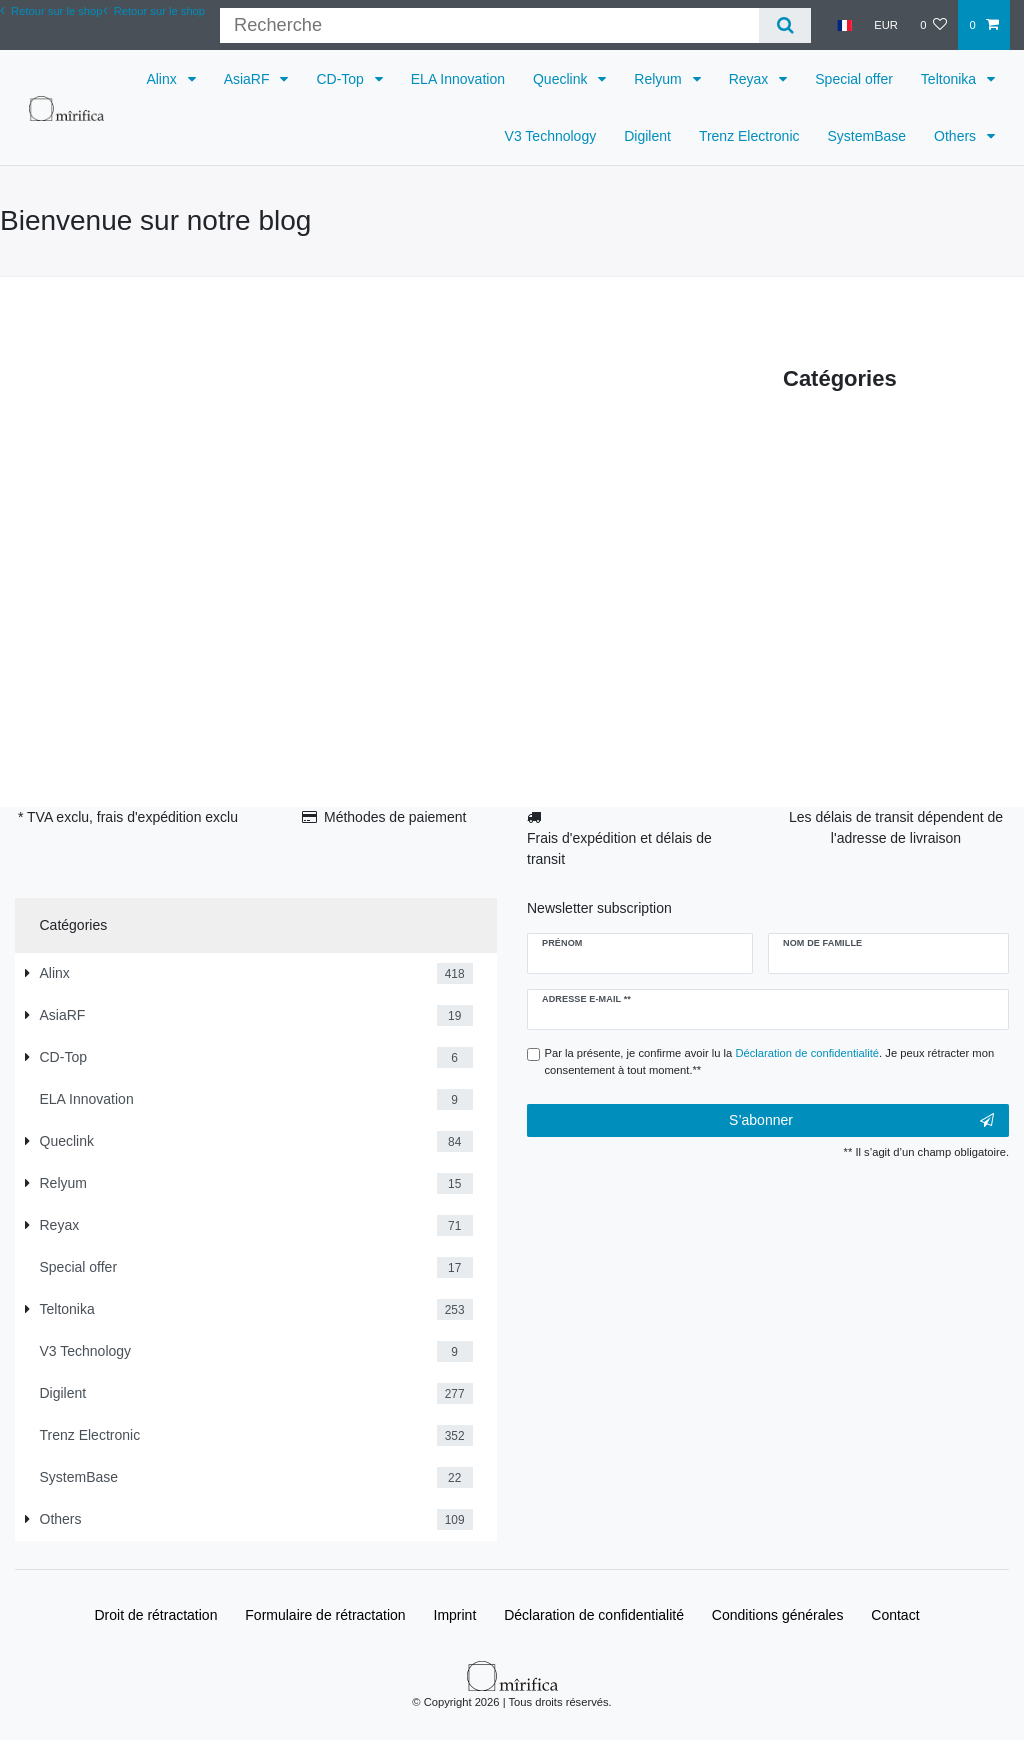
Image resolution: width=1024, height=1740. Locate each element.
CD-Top (341, 79)
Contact (895, 1615)
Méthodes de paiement (395, 817)
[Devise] (886, 25)
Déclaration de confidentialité (594, 1615)
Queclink (562, 79)
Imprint (455, 1615)
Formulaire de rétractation (325, 1615)
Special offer (854, 79)
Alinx (163, 79)
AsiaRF (249, 79)
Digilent (647, 136)
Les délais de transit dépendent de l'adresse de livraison (896, 827)
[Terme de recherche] (489, 25)
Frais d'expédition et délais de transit (619, 848)
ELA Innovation (458, 79)
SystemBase (867, 136)
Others (957, 136)
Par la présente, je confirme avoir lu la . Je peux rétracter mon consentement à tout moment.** (770, 1061)
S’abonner (861, 1121)
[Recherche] (784, 25)
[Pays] (844, 25)
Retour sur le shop (154, 11)
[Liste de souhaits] (933, 25)
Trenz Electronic (749, 136)
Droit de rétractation (155, 1615)
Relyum (659, 79)
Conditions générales (778, 1615)
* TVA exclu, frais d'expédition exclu (128, 817)
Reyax (751, 79)
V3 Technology (551, 136)
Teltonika (950, 79)
